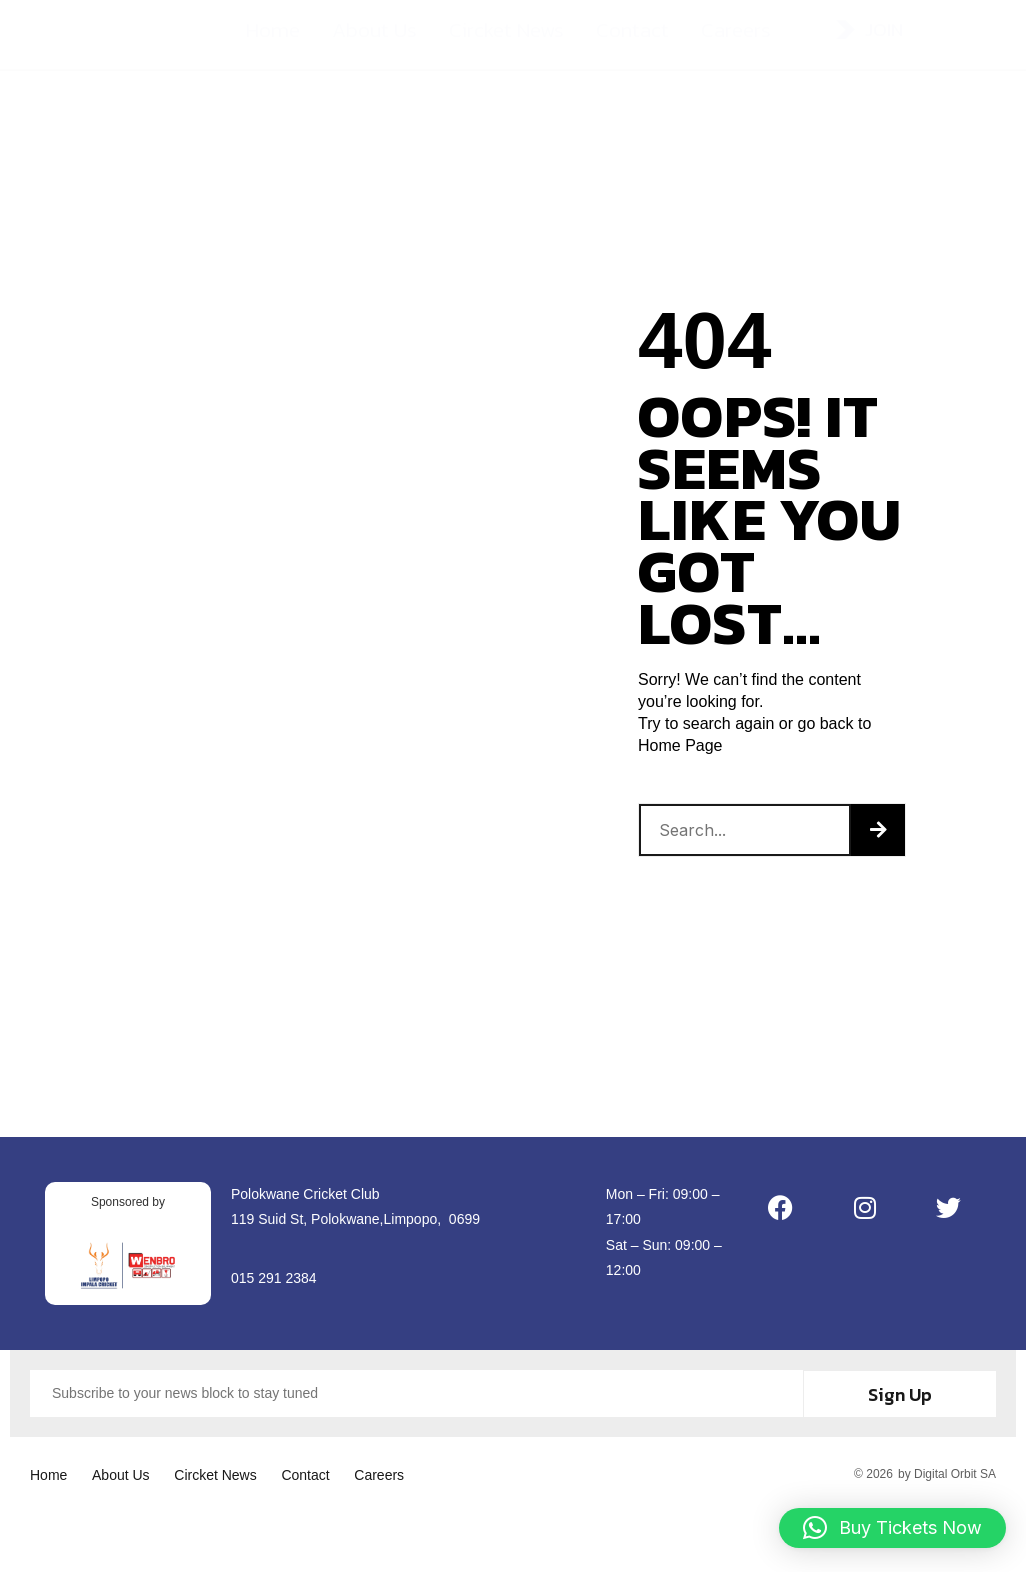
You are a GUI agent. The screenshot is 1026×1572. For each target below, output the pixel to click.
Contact (632, 39)
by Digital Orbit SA (947, 1471)
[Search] (878, 830)
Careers (736, 39)
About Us (374, 39)
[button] (892, 1528)
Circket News (506, 39)
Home (273, 39)
